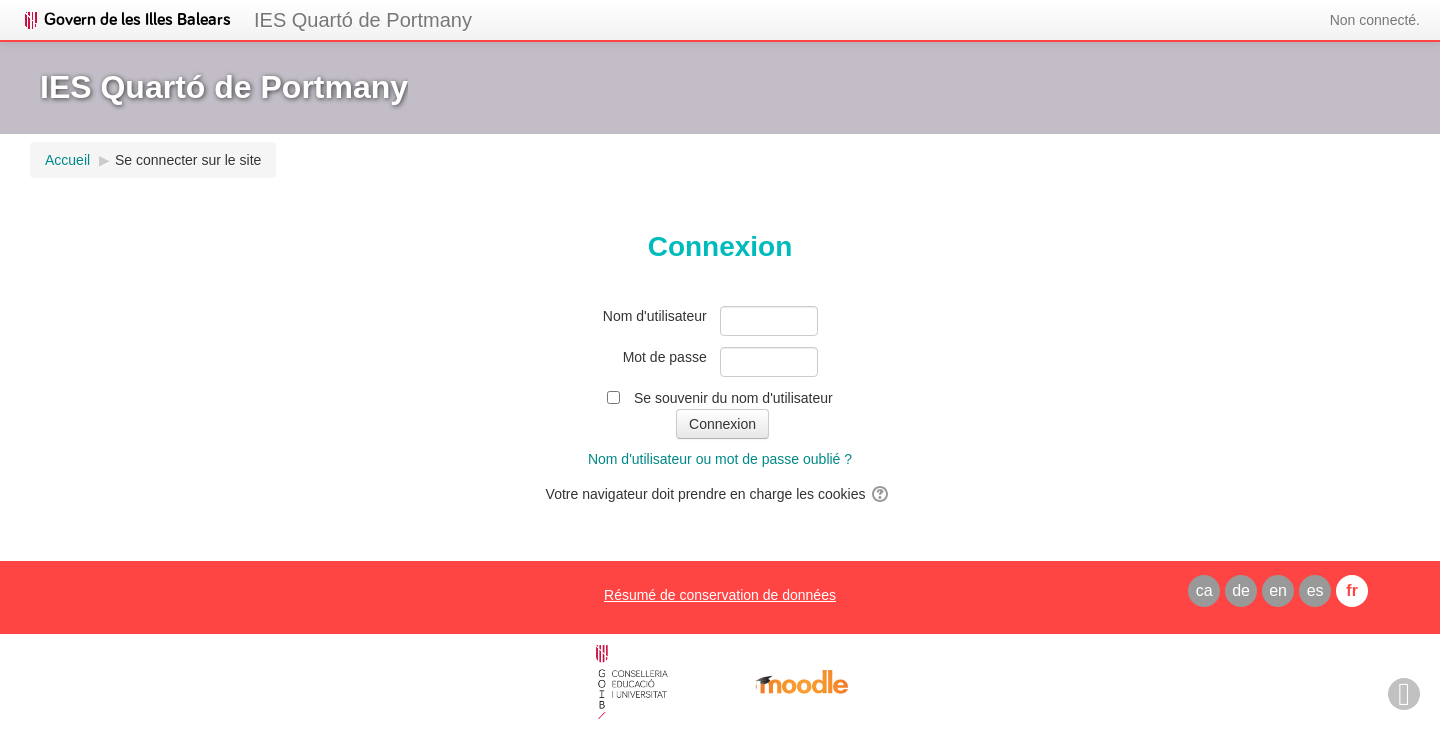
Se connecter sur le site (188, 160)
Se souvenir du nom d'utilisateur (733, 398)
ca (1204, 590)
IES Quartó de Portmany (363, 20)
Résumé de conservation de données (720, 595)
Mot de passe (665, 357)
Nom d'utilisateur (655, 316)
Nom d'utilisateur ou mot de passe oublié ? (720, 459)
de (1241, 590)
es (1315, 590)
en (1278, 590)
